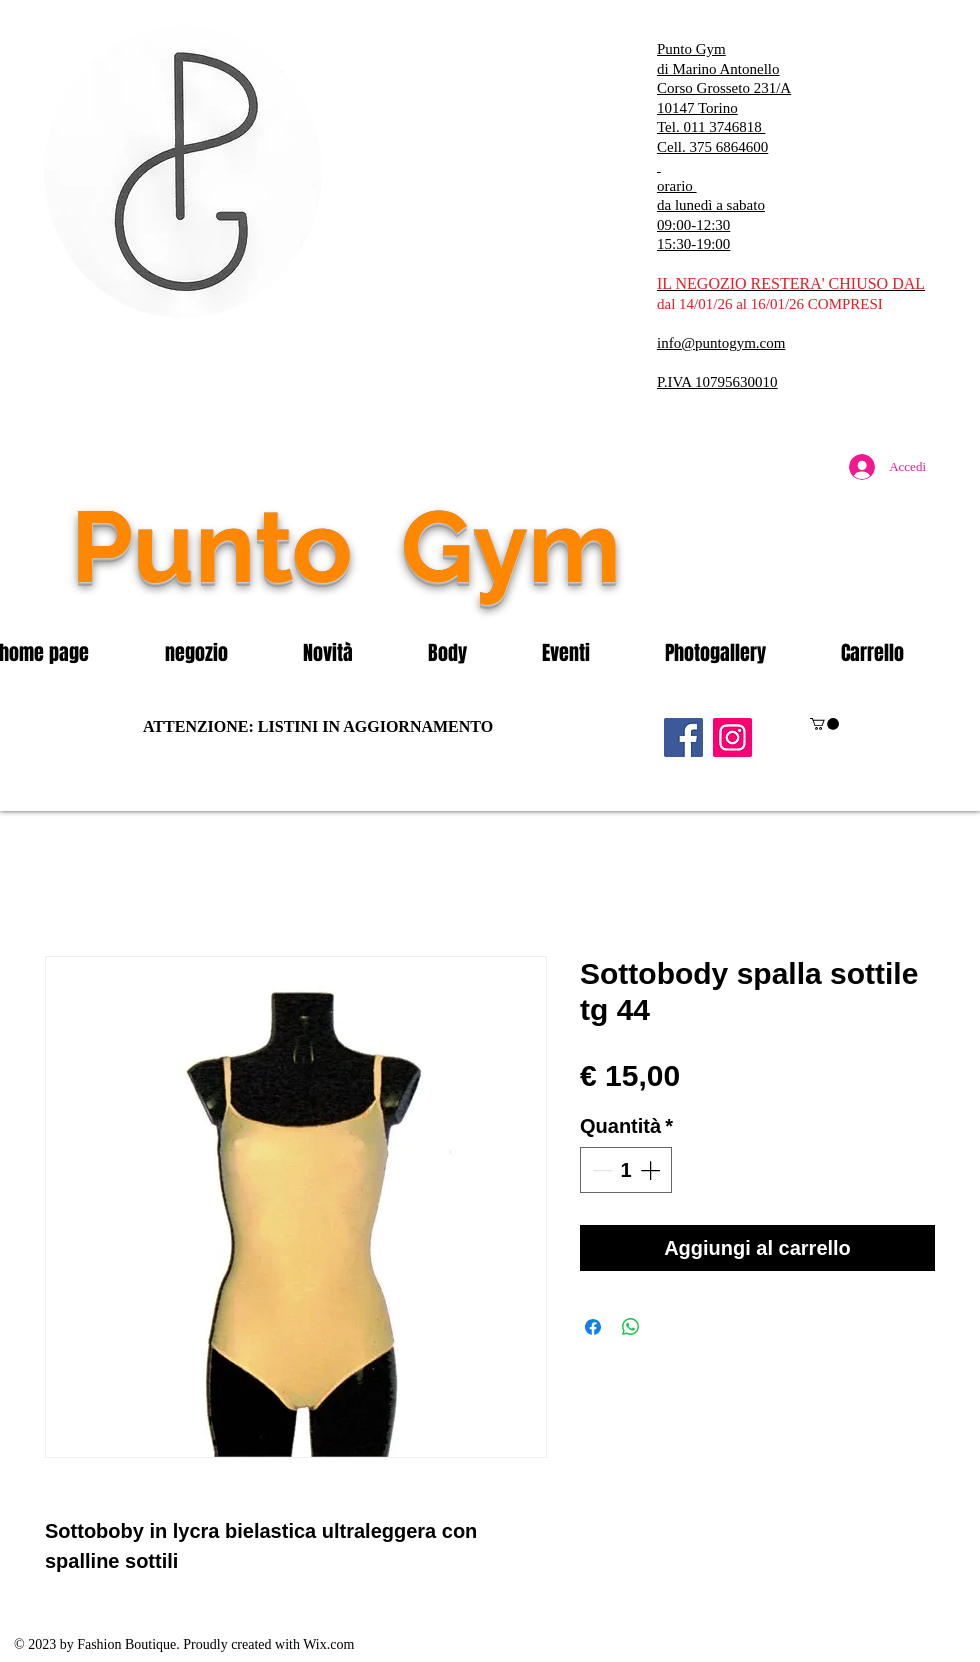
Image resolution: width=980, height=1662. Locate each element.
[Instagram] (732, 737)
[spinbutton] (626, 1170)
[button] (219, 653)
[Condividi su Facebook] (593, 1327)
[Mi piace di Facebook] (815, 589)
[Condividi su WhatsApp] (631, 1327)
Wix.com (328, 1644)
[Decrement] (600, 1170)
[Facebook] (683, 737)
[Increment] (652, 1170)
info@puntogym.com (721, 343)
